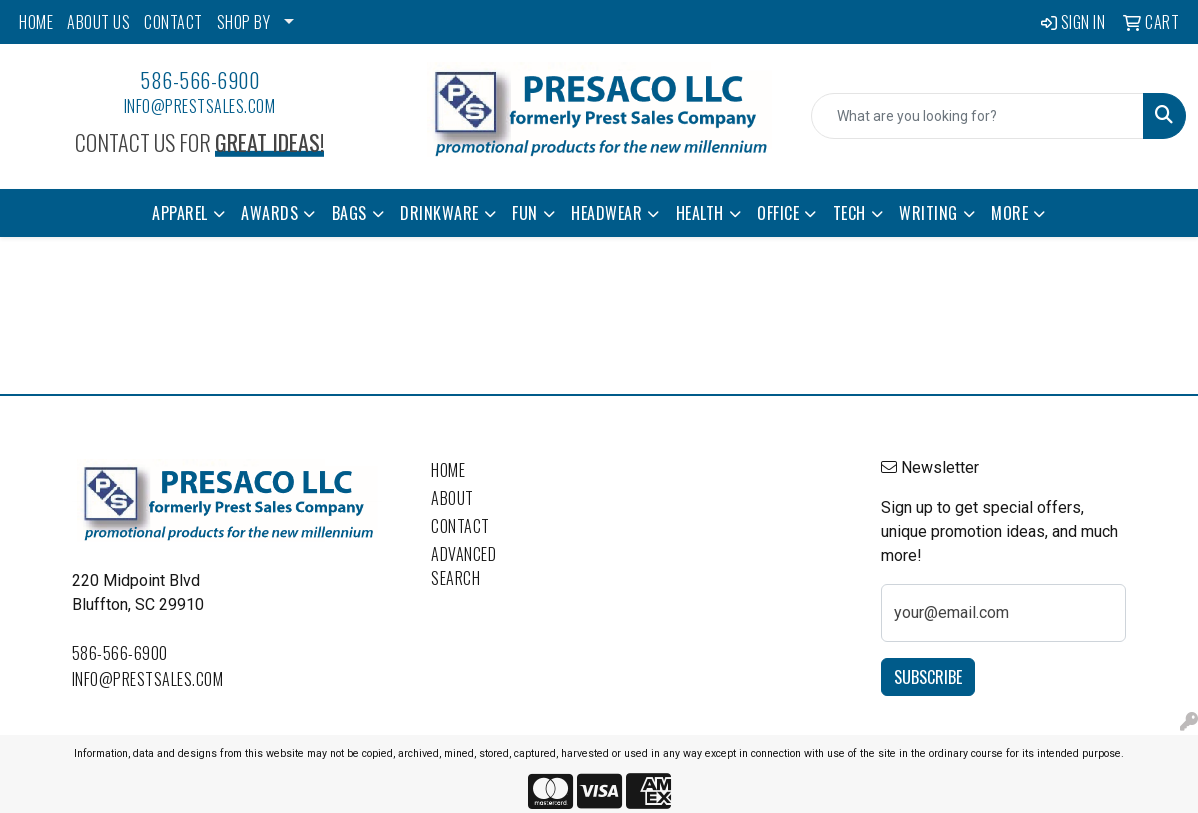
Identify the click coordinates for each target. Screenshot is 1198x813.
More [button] (1009, 213)
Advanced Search (463, 566)
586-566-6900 (199, 80)
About (452, 498)
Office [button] (778, 213)
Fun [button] (525, 213)
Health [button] (700, 213)
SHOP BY (244, 22)
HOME (36, 22)
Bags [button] (349, 213)
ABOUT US (98, 22)
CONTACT (173, 22)
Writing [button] (928, 213)
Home (448, 470)
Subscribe (928, 677)
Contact (460, 526)
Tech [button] (849, 213)
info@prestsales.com (200, 106)
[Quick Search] (977, 116)
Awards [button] (269, 213)
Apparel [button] (180, 213)
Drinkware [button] (439, 213)
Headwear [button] (606, 213)
